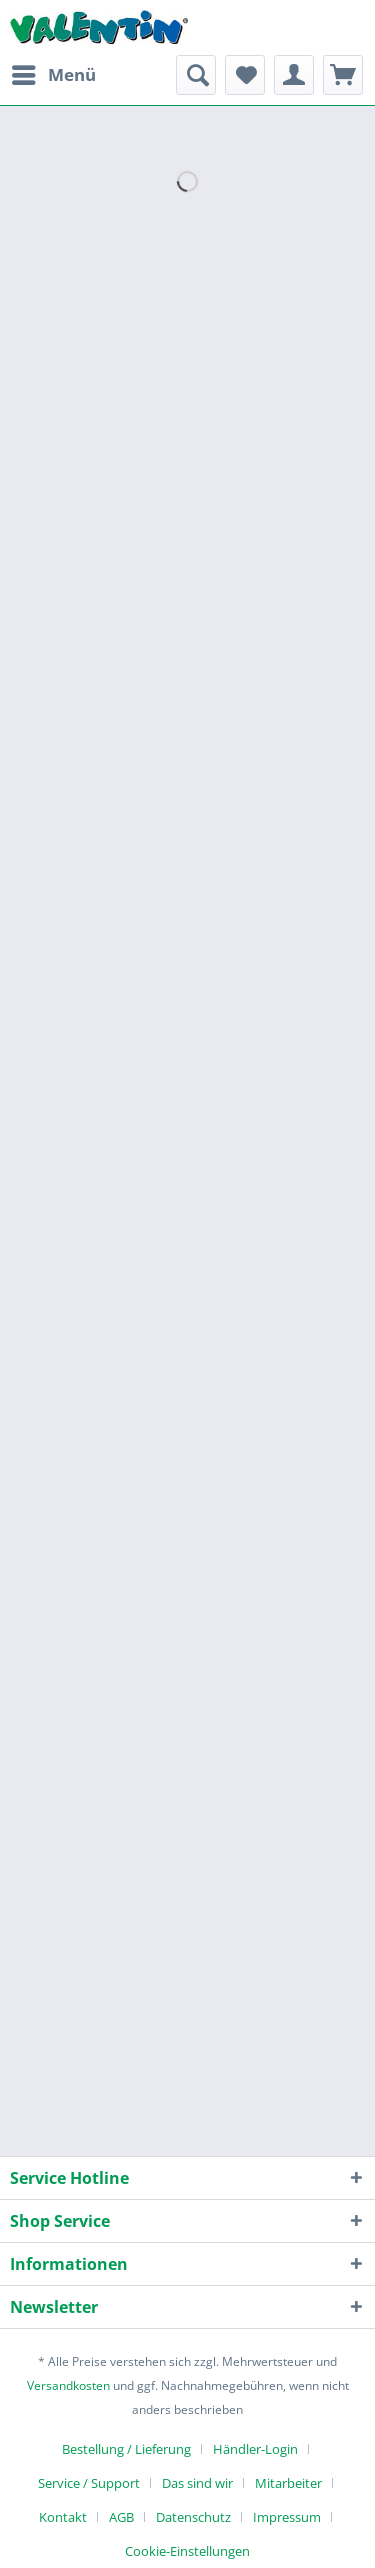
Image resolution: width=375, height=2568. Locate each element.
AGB (121, 2517)
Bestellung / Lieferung (126, 2449)
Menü (54, 72)
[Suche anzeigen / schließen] (196, 75)
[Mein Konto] (294, 75)
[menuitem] (53, 75)
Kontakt (63, 2517)
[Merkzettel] (245, 75)
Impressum (287, 2517)
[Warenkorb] (343, 75)
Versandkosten (68, 2385)
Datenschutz (193, 2517)
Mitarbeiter (288, 2483)
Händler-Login (255, 2449)
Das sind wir (197, 2483)
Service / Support (89, 2483)
